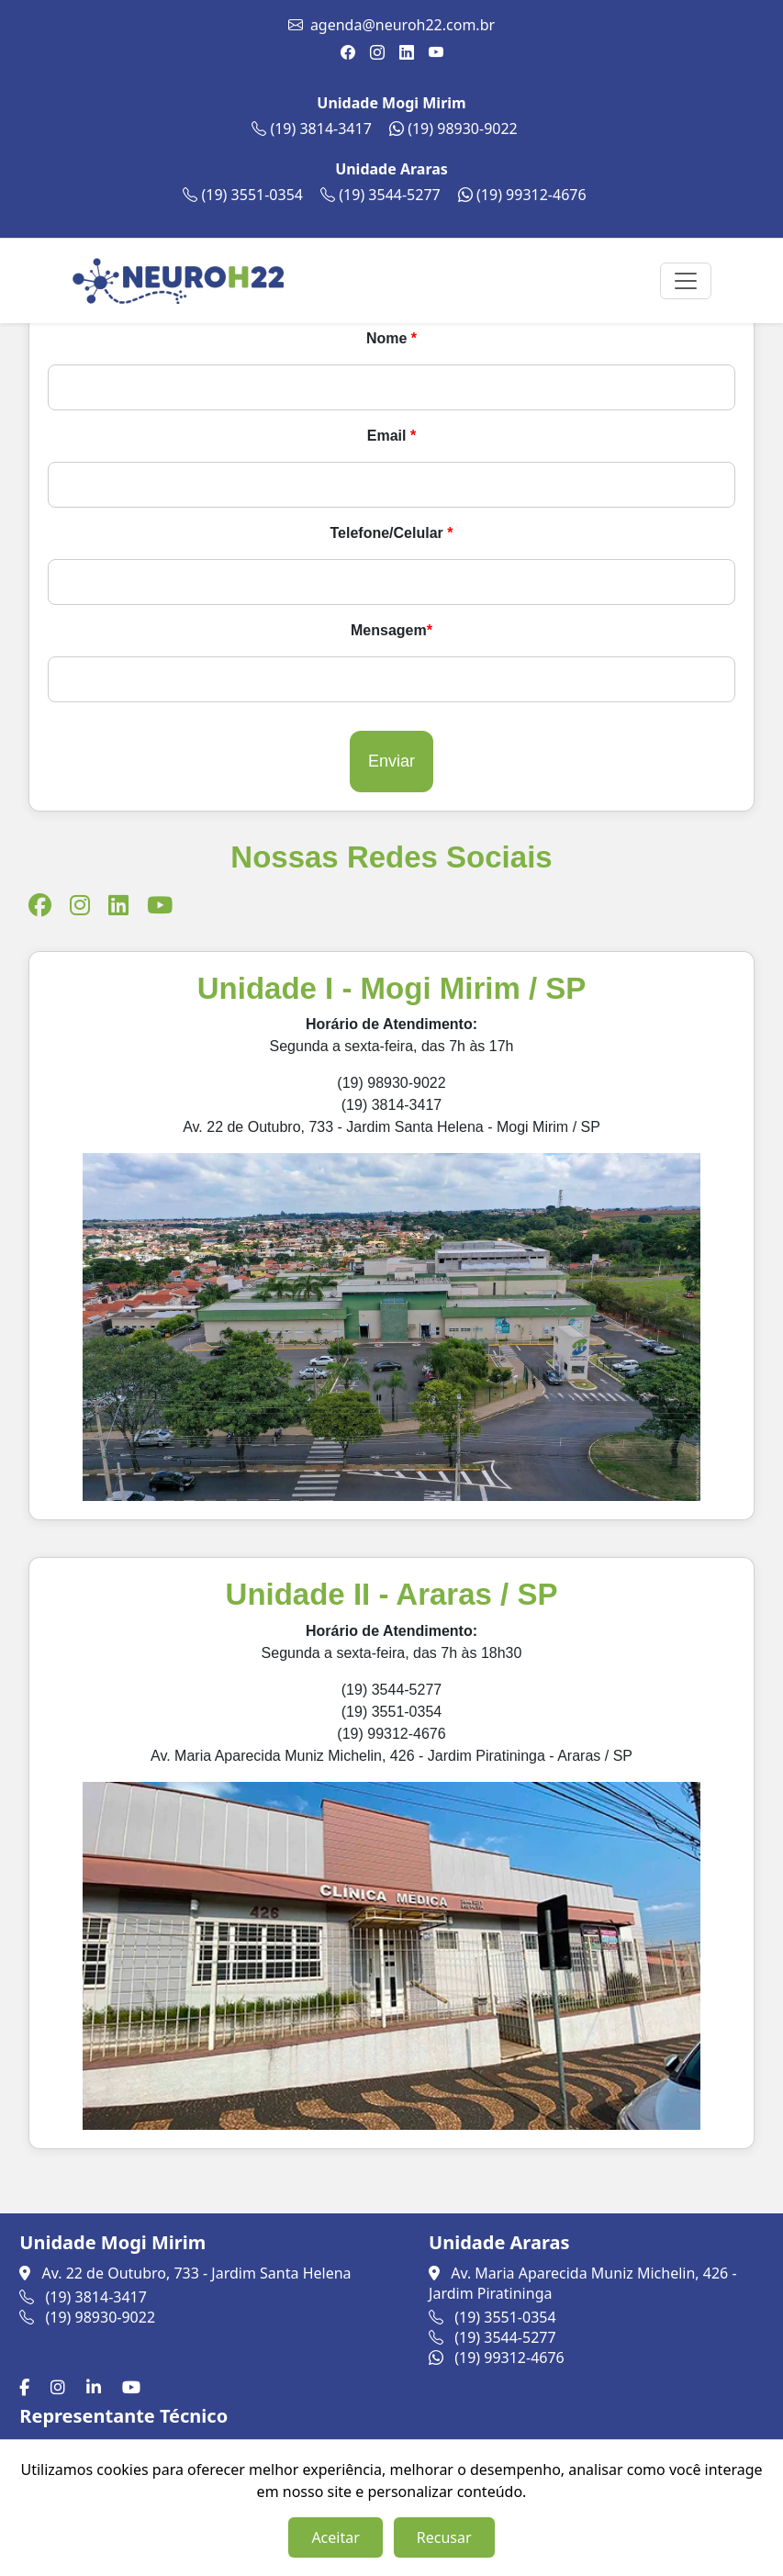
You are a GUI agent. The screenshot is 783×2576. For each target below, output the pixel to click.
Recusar (444, 2537)
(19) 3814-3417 (312, 128)
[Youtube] (135, 2387)
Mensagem (391, 630)
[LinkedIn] (97, 2387)
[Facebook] (28, 2387)
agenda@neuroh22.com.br (402, 25)
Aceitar (335, 2537)
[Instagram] (61, 2387)
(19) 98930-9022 (453, 128)
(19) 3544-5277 (380, 195)
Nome (391, 338)
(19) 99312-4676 (522, 195)
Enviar (391, 761)
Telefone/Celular (391, 533)
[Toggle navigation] (685, 281)
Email (391, 435)
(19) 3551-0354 (243, 195)
